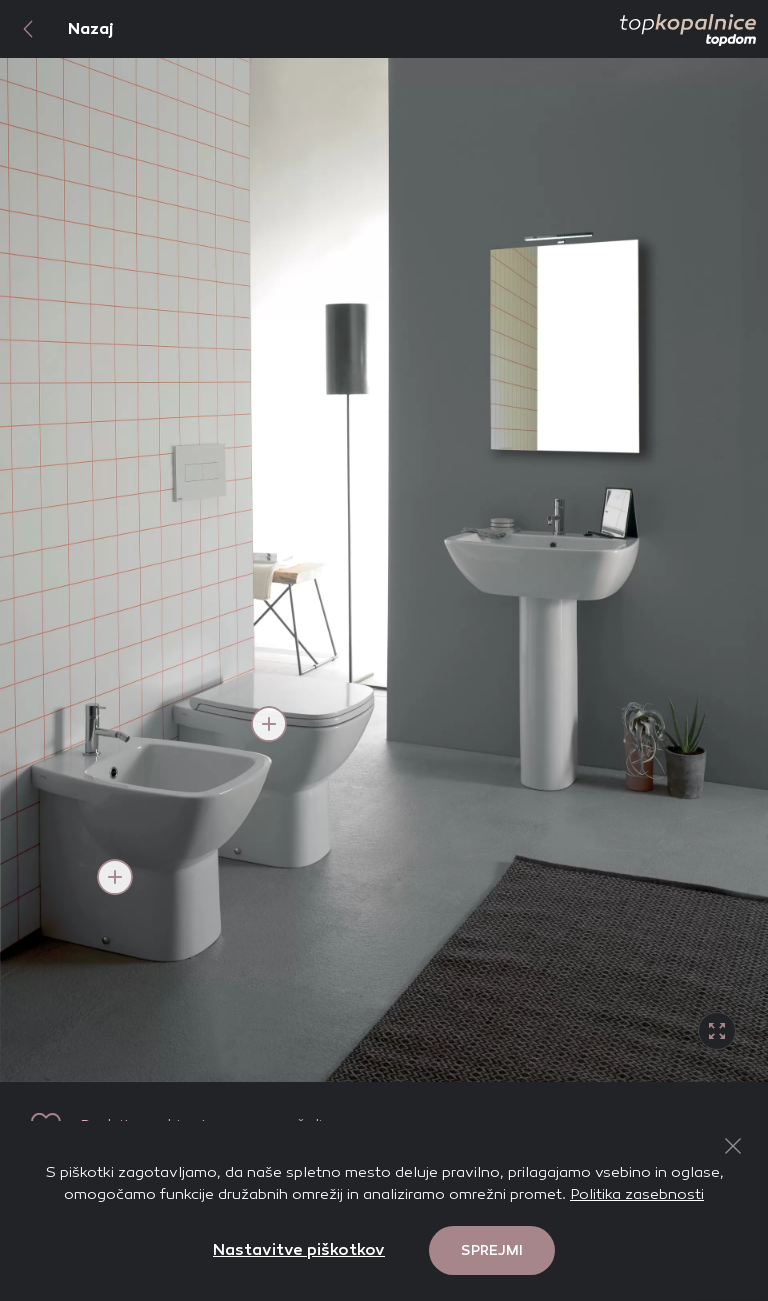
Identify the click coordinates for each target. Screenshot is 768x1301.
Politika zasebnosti (637, 1194)
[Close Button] (733, 1146)
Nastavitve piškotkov (299, 1249)
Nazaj (57, 29)
